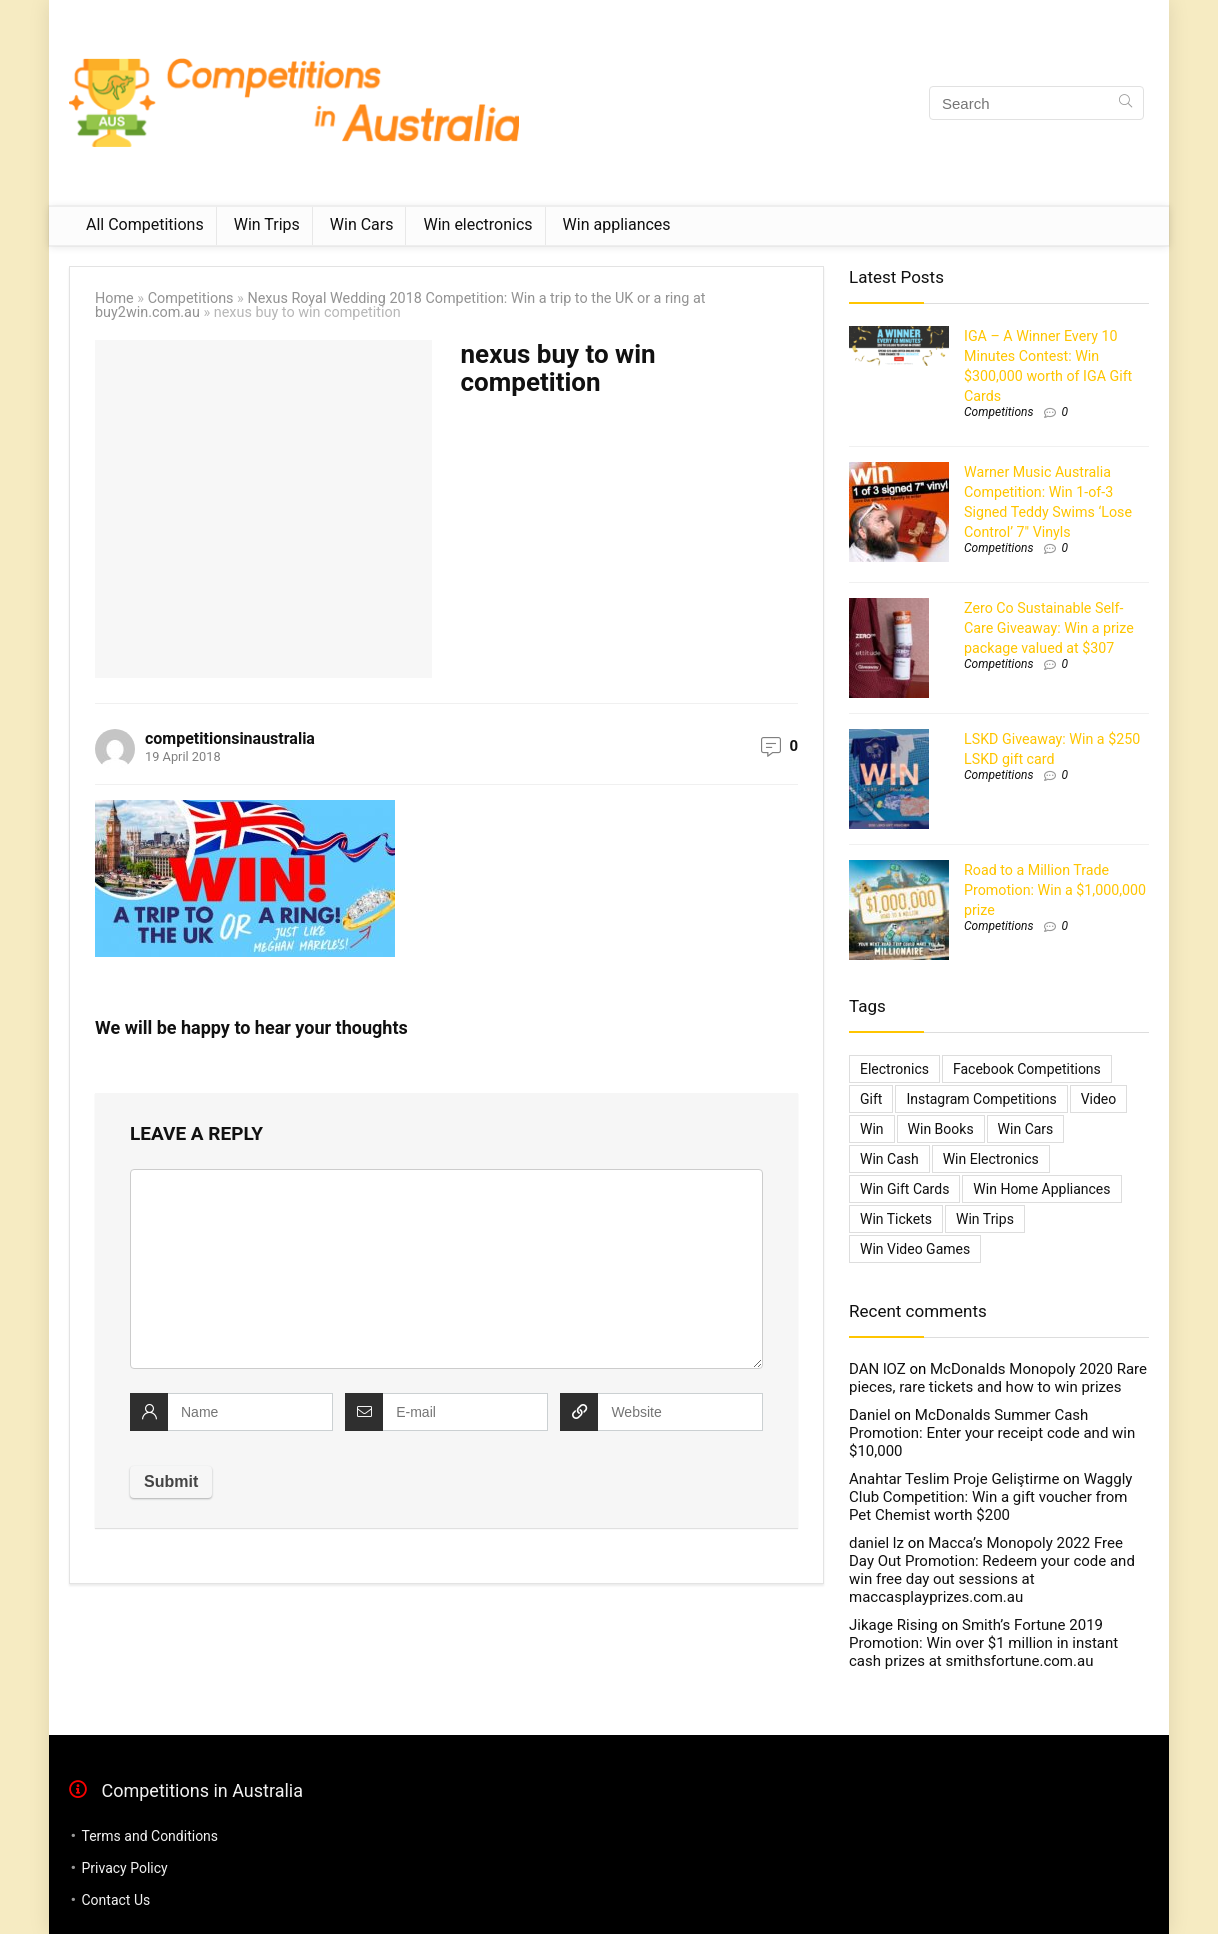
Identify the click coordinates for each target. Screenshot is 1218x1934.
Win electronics (477, 224)
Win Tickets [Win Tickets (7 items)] (896, 1219)
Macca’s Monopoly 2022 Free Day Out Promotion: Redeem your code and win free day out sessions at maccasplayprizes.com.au (992, 1570)
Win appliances (617, 224)
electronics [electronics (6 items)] (894, 1069)
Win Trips (267, 224)
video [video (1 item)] (1099, 1099)
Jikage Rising (893, 1625)
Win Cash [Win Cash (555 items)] (889, 1159)
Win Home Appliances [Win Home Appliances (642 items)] (1041, 1189)
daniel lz (876, 1543)
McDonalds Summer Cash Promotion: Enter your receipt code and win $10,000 (992, 1433)
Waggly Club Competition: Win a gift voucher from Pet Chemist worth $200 (990, 1497)
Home (114, 298)
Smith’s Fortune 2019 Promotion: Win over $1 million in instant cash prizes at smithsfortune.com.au (983, 1643)
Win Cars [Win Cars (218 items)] (1026, 1129)
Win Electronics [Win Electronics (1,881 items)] (991, 1159)
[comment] (446, 1269)
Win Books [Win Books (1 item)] (941, 1129)
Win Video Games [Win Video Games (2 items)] (915, 1249)
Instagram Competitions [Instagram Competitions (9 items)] (981, 1099)
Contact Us (115, 1900)
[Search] (1125, 103)
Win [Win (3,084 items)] (872, 1129)
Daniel (870, 1415)
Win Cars (362, 224)
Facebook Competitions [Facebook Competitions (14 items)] (1027, 1069)
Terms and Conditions (149, 1836)
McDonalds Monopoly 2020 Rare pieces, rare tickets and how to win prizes (998, 1378)
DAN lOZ (877, 1369)
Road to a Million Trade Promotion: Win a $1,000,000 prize (1055, 890)
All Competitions (145, 224)
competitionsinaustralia (230, 738)
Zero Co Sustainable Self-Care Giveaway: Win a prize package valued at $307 (1049, 628)
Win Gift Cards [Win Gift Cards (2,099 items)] (904, 1189)
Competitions (191, 298)
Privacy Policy (124, 1868)
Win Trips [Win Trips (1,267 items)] (985, 1219)
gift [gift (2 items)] (871, 1099)
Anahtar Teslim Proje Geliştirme (954, 1479)
